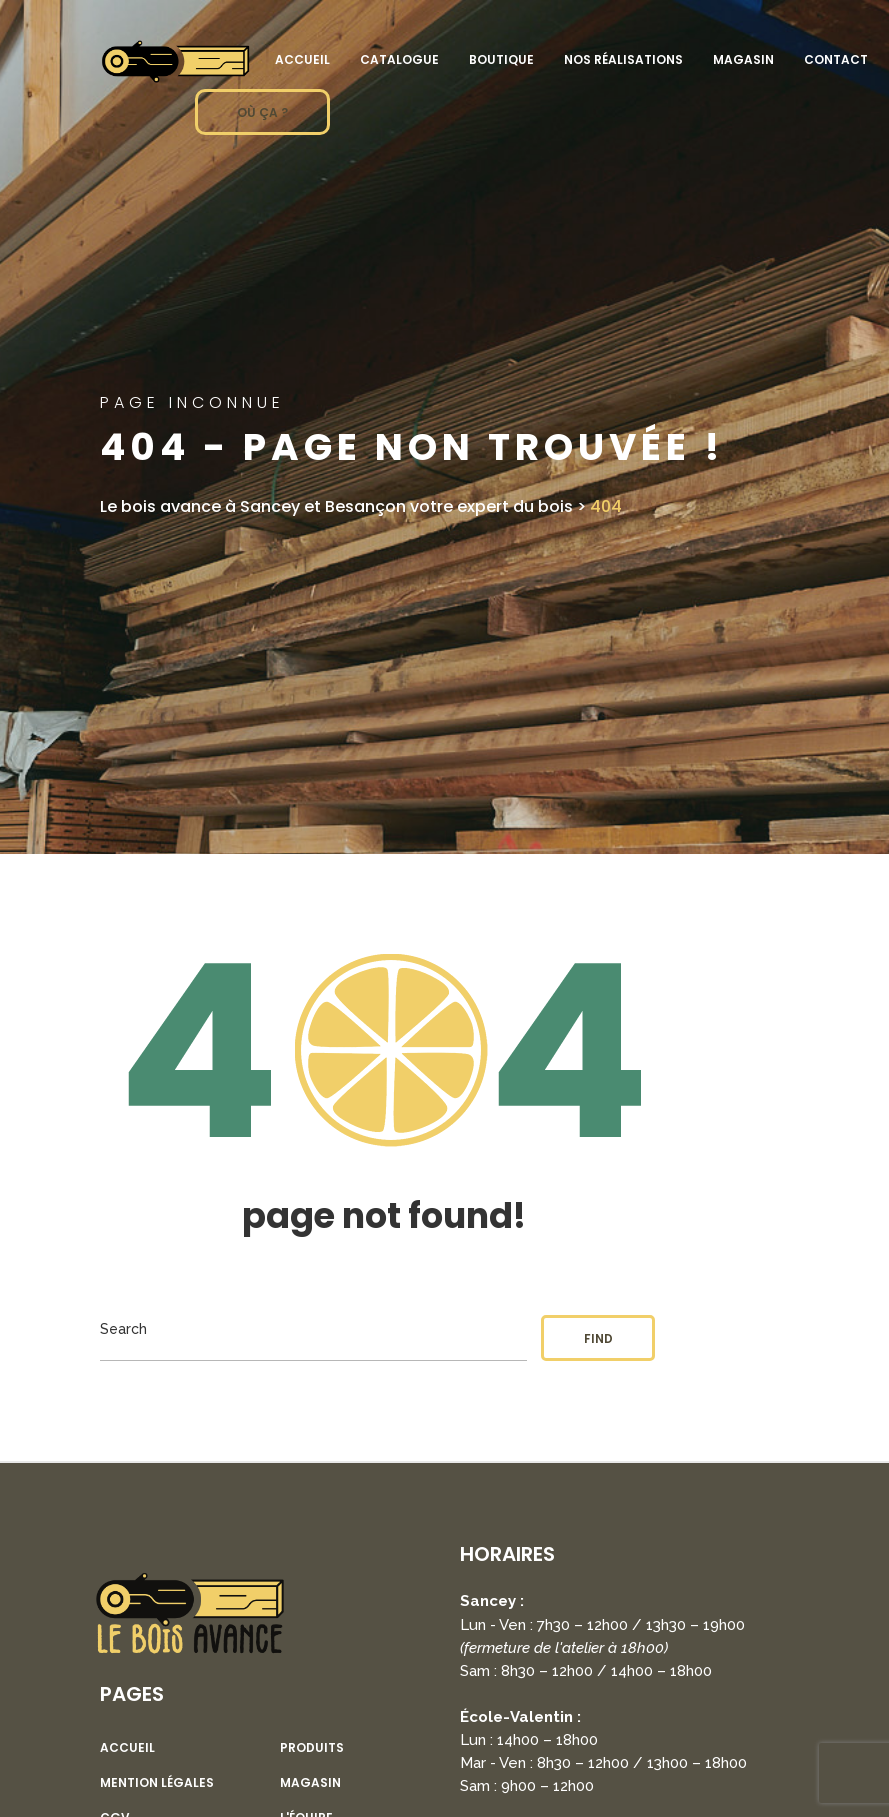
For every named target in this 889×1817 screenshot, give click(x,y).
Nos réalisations (623, 59)
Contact (836, 59)
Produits (312, 1748)
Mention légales (157, 1783)
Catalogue (399, 59)
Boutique (501, 59)
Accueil (302, 59)
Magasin (743, 59)
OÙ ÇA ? (262, 112)
